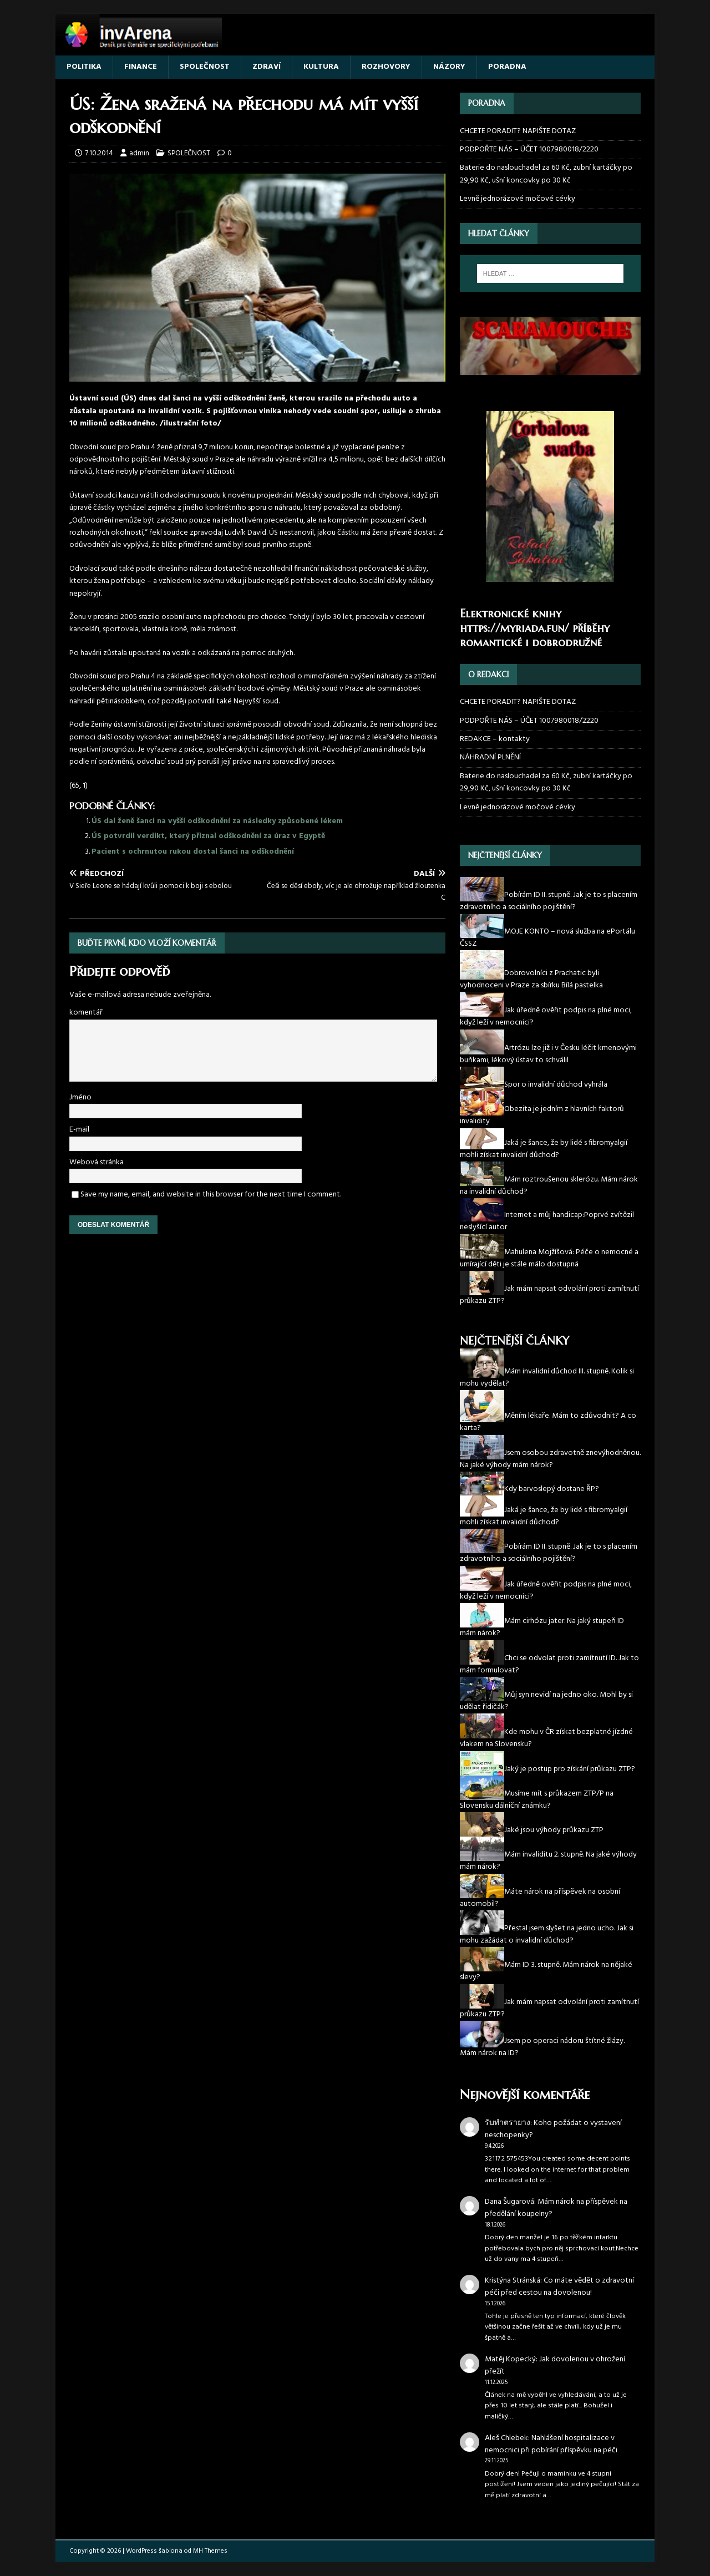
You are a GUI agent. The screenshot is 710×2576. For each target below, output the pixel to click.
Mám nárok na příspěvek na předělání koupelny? (556, 2207)
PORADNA (507, 66)
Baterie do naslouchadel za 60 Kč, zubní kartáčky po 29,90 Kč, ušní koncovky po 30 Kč (546, 173)
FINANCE (140, 66)
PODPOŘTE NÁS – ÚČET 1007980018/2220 (530, 149)
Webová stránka (96, 1162)
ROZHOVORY (386, 66)
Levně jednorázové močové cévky (517, 198)
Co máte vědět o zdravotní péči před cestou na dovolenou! (559, 2286)
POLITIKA (84, 66)
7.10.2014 (99, 153)
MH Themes (210, 2551)
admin (139, 153)
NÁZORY (449, 66)
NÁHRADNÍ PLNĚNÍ (490, 757)
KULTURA (321, 66)
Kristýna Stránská (512, 2280)
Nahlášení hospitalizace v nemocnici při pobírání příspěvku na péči (551, 2444)
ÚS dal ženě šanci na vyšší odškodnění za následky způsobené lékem (217, 821)
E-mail (79, 1129)
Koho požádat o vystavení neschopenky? (553, 2129)
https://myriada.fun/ (514, 628)
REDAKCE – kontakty (495, 739)
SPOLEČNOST (205, 66)
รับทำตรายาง (507, 2123)
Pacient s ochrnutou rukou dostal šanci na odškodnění (193, 851)
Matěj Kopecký (510, 2359)
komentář (86, 1012)
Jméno (80, 1097)
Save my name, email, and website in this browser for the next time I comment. (210, 1194)
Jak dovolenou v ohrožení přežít (555, 2365)
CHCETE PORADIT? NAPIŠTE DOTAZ (518, 131)
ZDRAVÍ (266, 66)
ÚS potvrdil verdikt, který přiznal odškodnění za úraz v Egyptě (208, 836)
